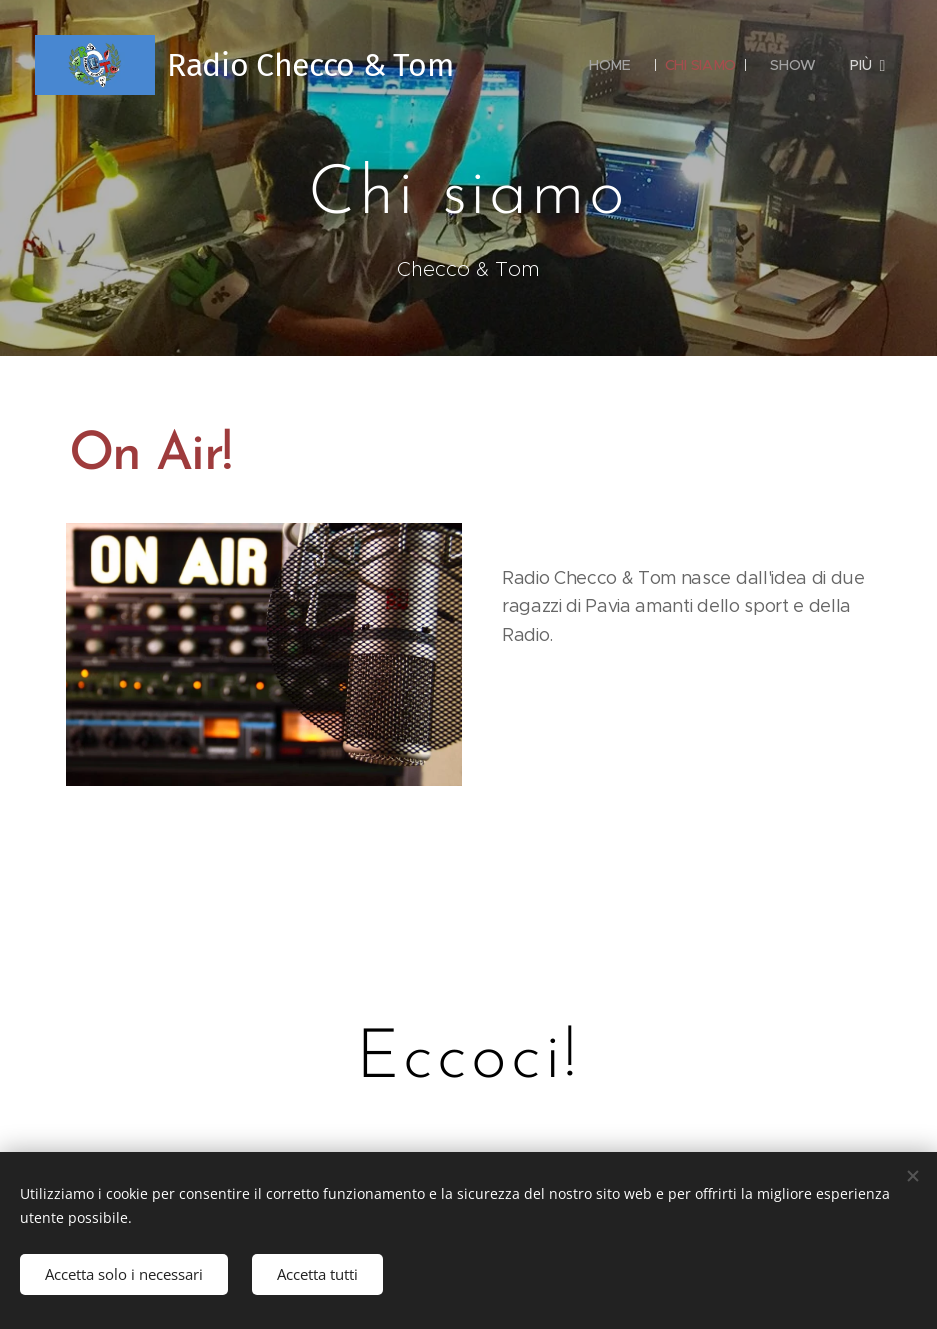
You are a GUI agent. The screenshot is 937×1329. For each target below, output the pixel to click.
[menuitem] (608, 65)
